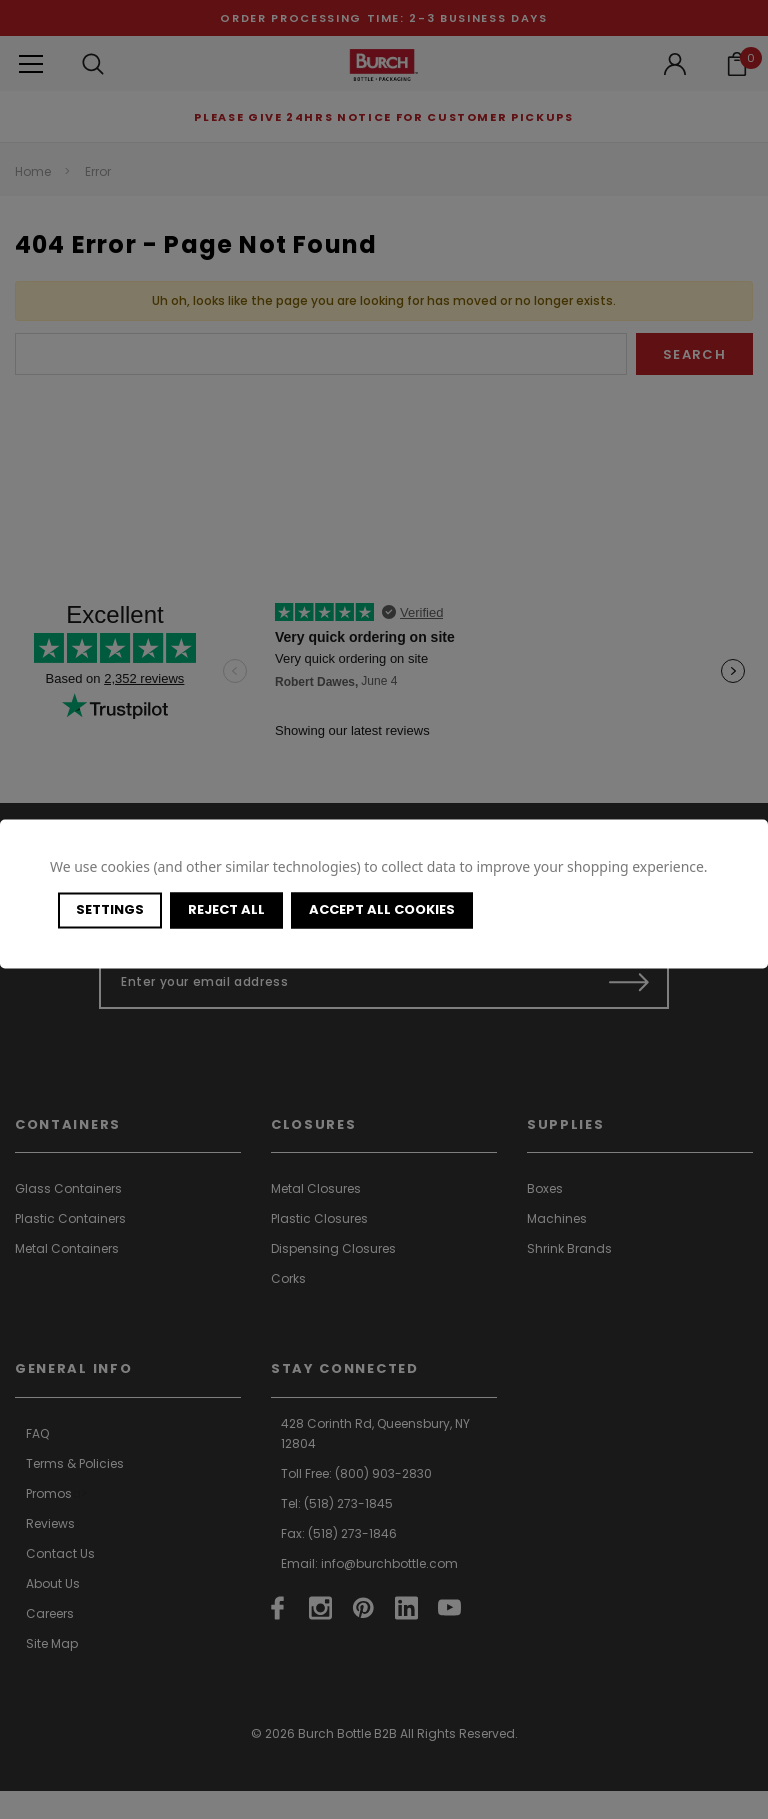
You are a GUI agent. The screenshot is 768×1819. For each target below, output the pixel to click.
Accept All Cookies (382, 909)
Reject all (226, 909)
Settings (110, 909)
